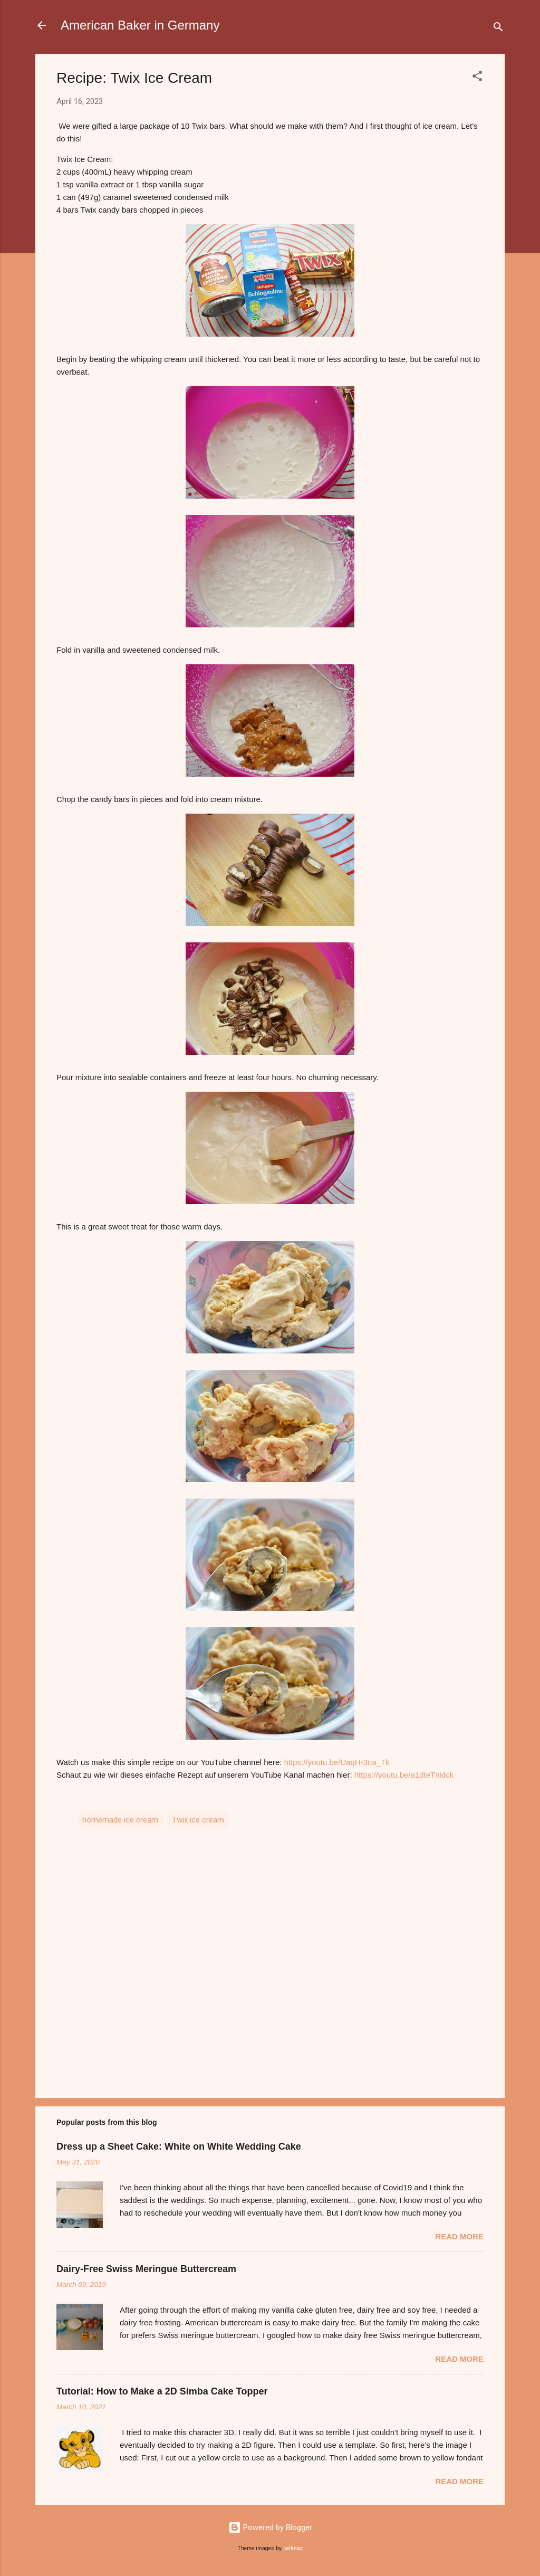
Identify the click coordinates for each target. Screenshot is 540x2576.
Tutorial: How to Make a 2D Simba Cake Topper (161, 2391)
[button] (477, 78)
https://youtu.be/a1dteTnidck (404, 1774)
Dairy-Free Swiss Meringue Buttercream (146, 2269)
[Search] (498, 29)
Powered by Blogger (270, 2527)
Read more (459, 2236)
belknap (293, 2548)
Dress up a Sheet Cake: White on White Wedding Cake (178, 2146)
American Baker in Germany (140, 25)
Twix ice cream (198, 1820)
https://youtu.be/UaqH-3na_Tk (337, 1762)
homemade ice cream (120, 1820)
